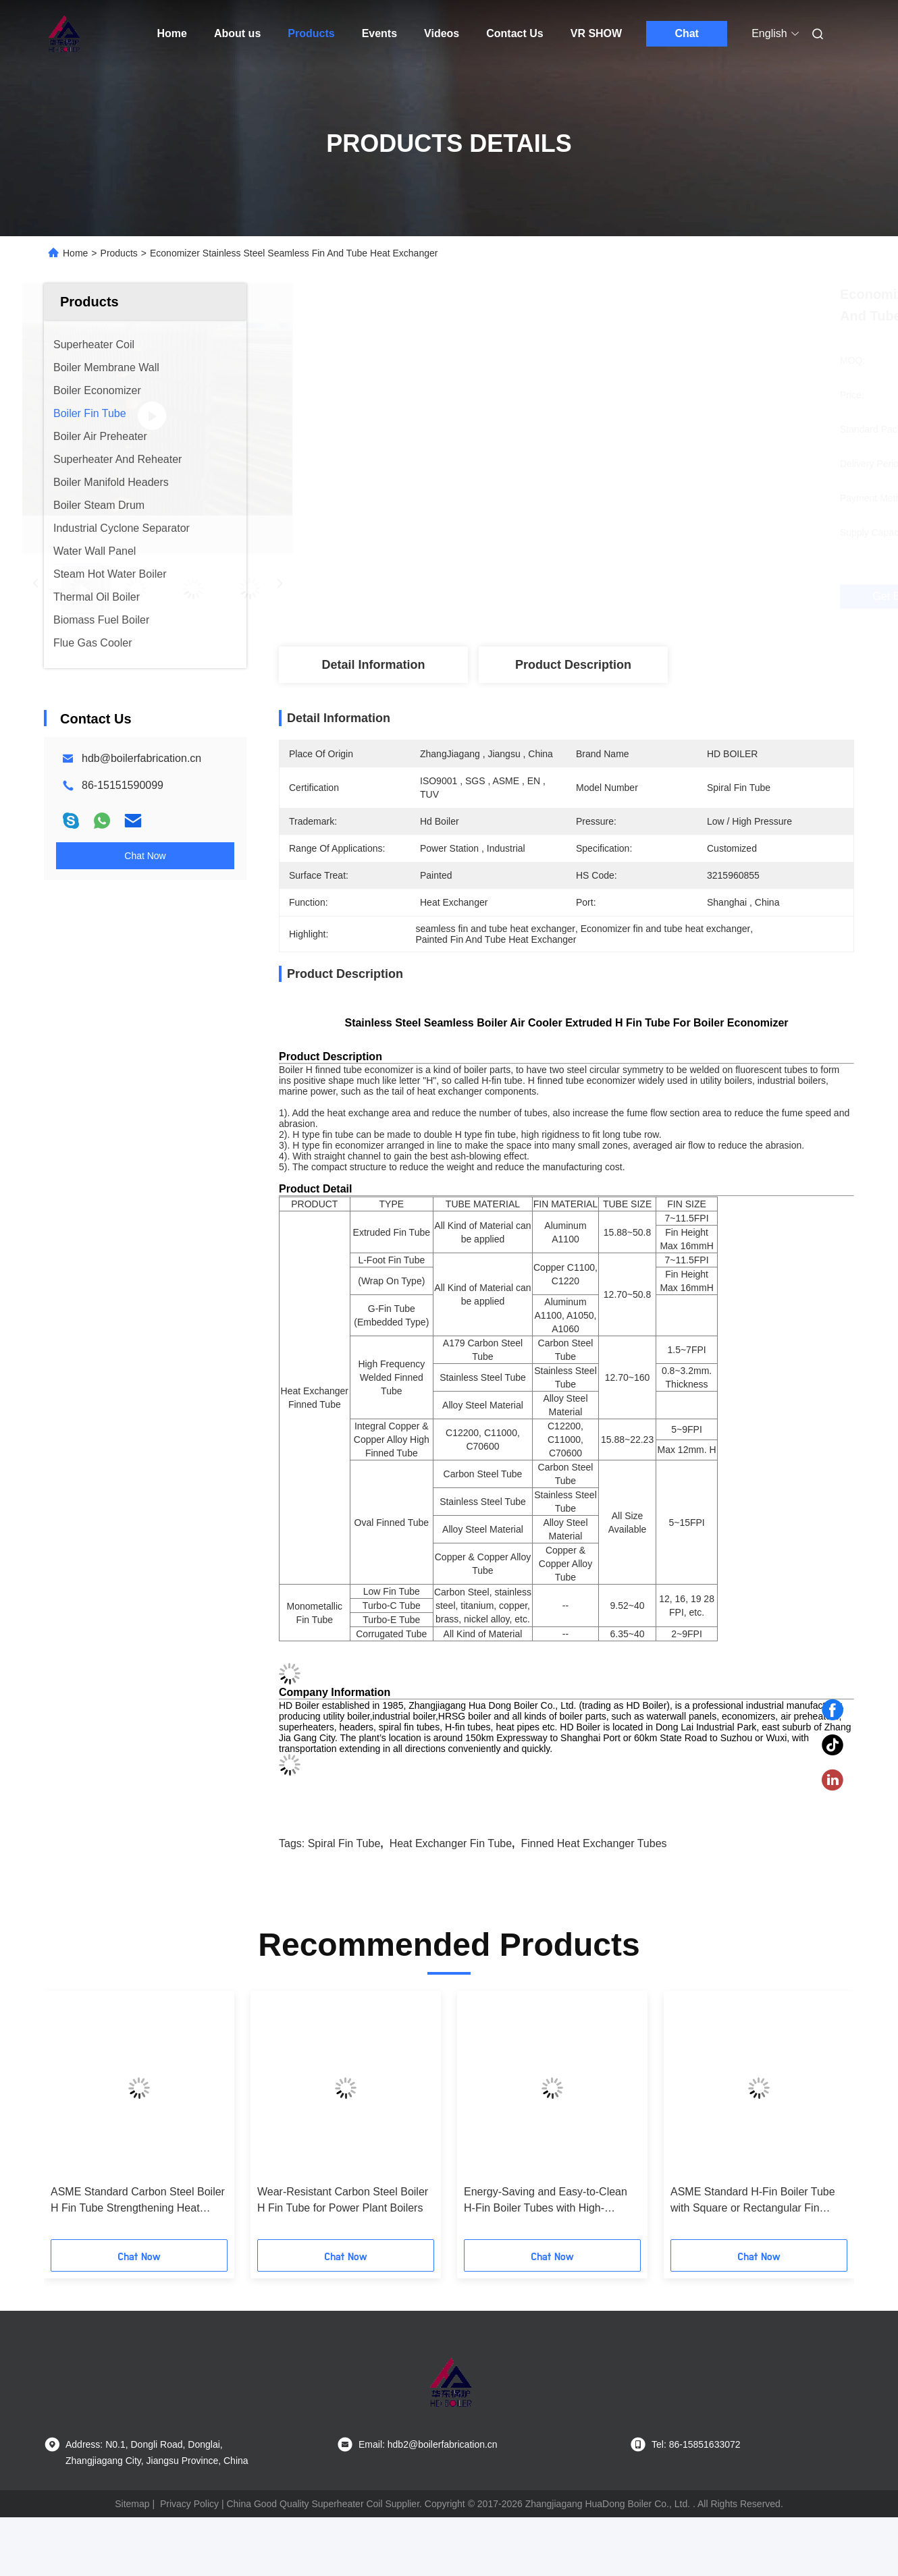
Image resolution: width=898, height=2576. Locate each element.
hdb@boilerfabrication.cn (141, 758)
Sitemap (132, 2503)
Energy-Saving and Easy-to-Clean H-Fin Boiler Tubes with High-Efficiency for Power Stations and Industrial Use (545, 2201)
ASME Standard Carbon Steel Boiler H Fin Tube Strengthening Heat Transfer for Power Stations (138, 2201)
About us (237, 33)
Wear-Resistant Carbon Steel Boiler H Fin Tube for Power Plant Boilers (342, 2200)
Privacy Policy (189, 2503)
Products (311, 33)
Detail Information (373, 665)
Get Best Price (642, 596)
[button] (82, 2119)
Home (172, 33)
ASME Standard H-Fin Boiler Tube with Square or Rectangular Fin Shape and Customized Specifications (752, 2201)
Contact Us (514, 33)
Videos (441, 33)
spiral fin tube (344, 1843)
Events (379, 33)
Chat (687, 33)
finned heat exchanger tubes (593, 1843)
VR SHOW (596, 33)
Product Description (573, 665)
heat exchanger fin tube (451, 1843)
